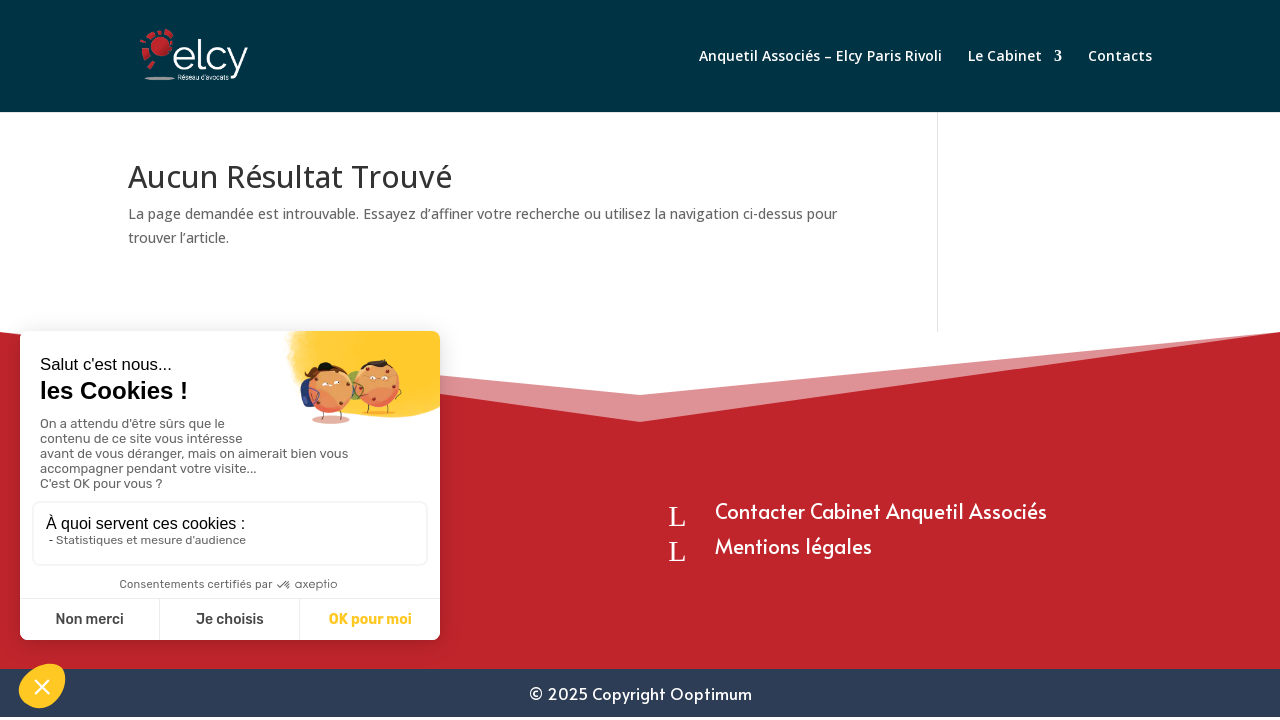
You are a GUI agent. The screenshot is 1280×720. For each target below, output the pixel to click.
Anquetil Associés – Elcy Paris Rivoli (820, 57)
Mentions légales (793, 546)
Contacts (1120, 57)
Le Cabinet (1005, 57)
